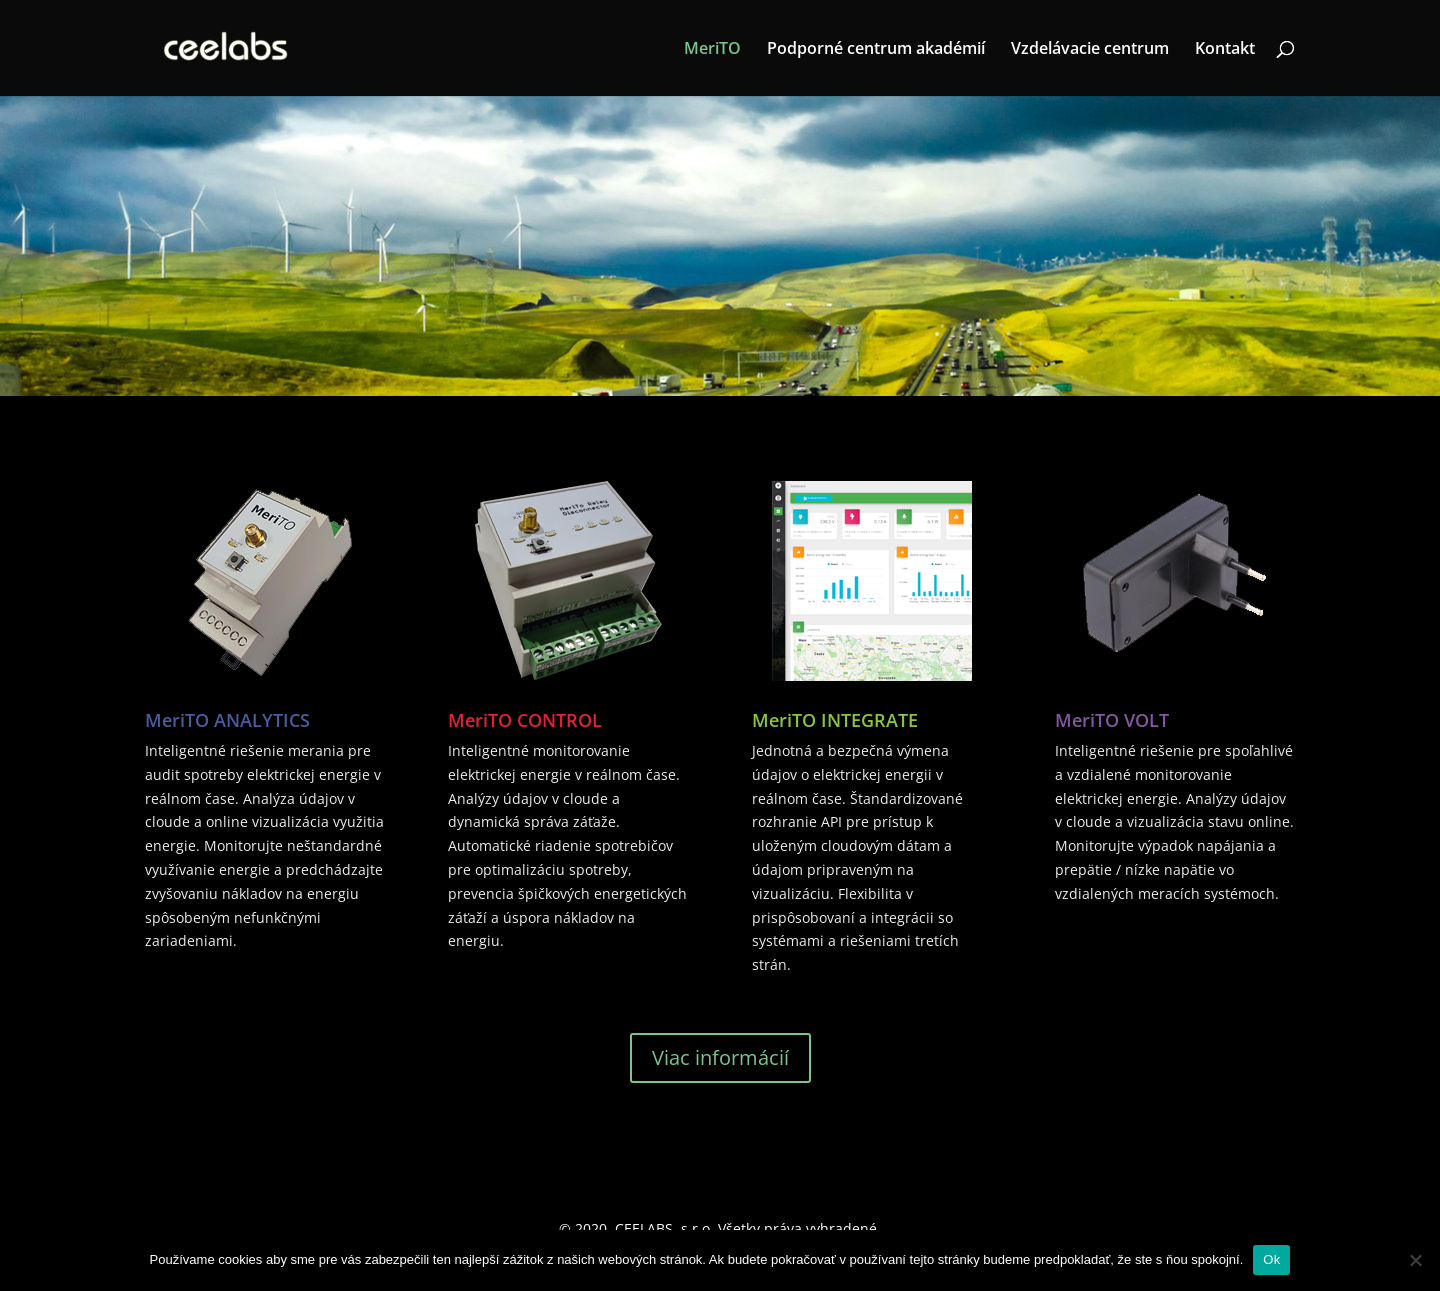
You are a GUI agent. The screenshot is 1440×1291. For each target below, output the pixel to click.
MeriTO (712, 50)
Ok (1271, 1259)
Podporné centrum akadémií (876, 50)
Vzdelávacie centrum (1090, 50)
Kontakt (1225, 50)
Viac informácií (720, 1057)
